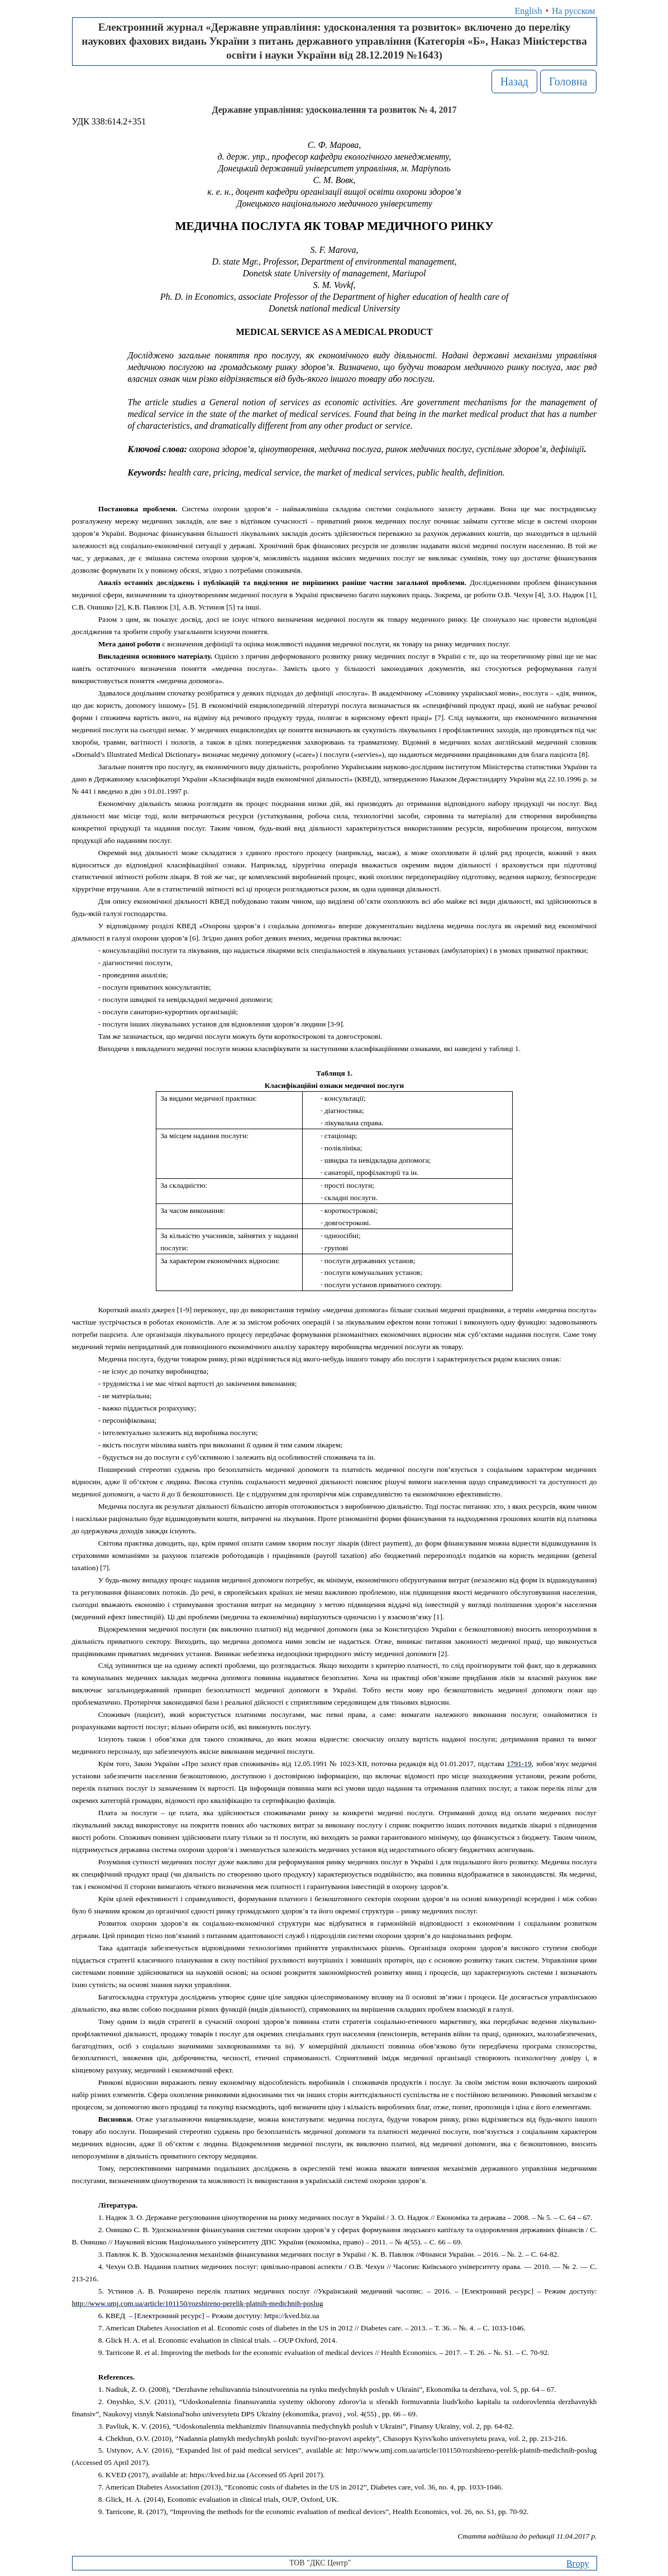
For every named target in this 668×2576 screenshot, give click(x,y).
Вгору (577, 2563)
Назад (514, 81)
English (528, 11)
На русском (573, 11)
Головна (568, 81)
